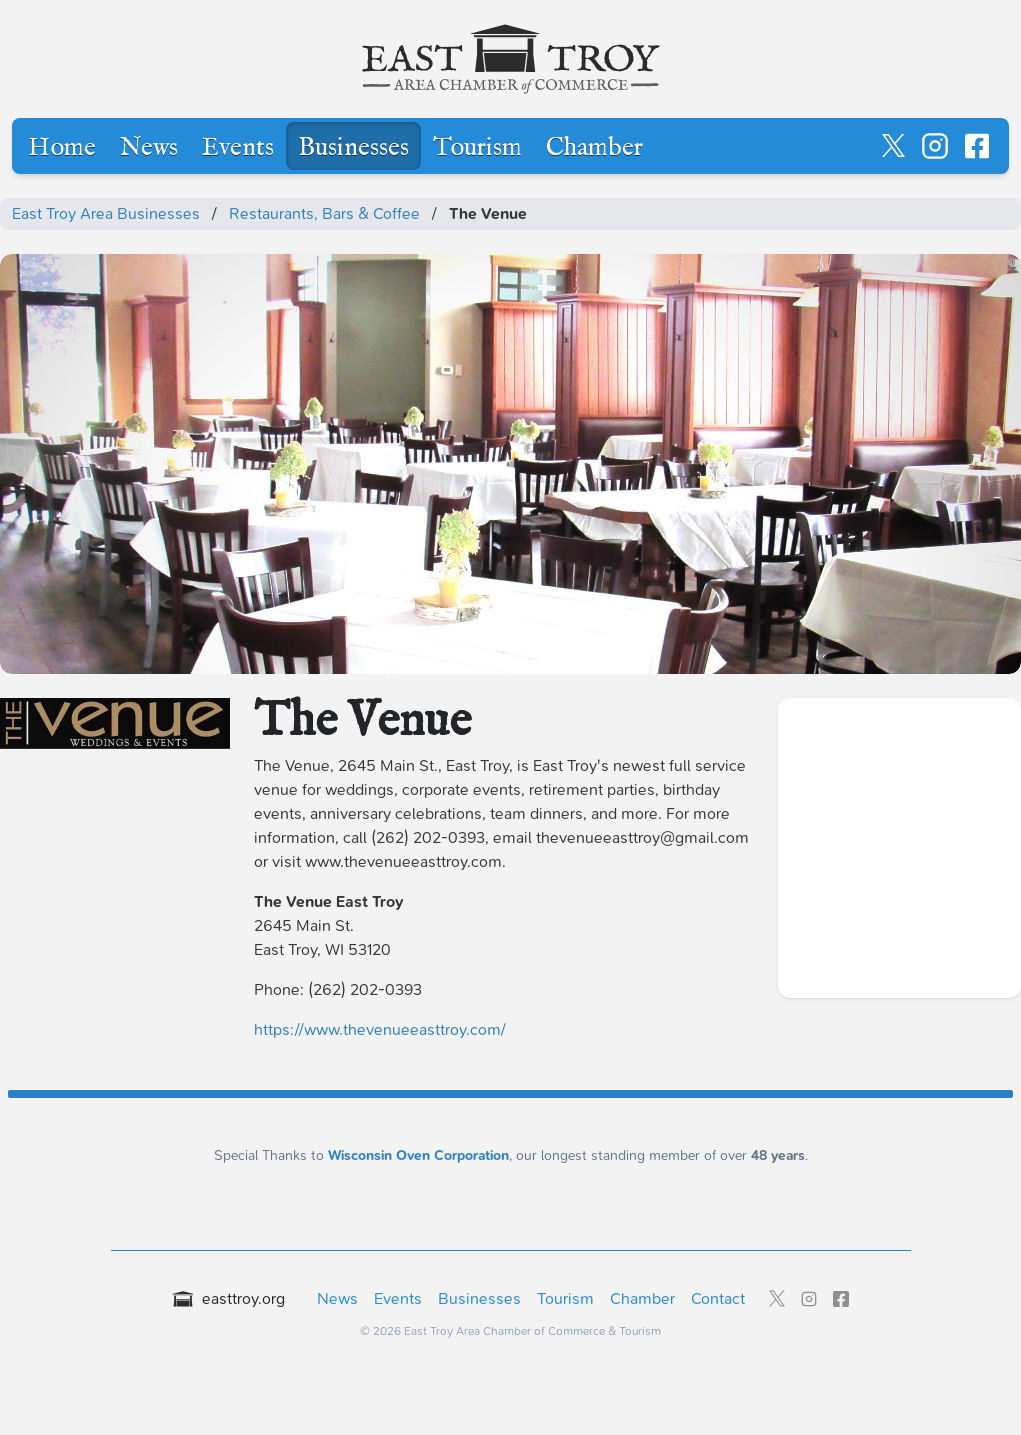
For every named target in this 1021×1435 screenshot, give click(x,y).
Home (62, 148)
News (149, 148)
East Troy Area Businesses (106, 213)
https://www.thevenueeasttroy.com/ (380, 1029)
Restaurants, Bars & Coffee (324, 213)
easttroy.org (229, 1298)
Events (238, 148)
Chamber (594, 148)
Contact (718, 1298)
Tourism (477, 148)
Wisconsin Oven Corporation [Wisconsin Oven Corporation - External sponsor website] (418, 1155)
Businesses (353, 148)
